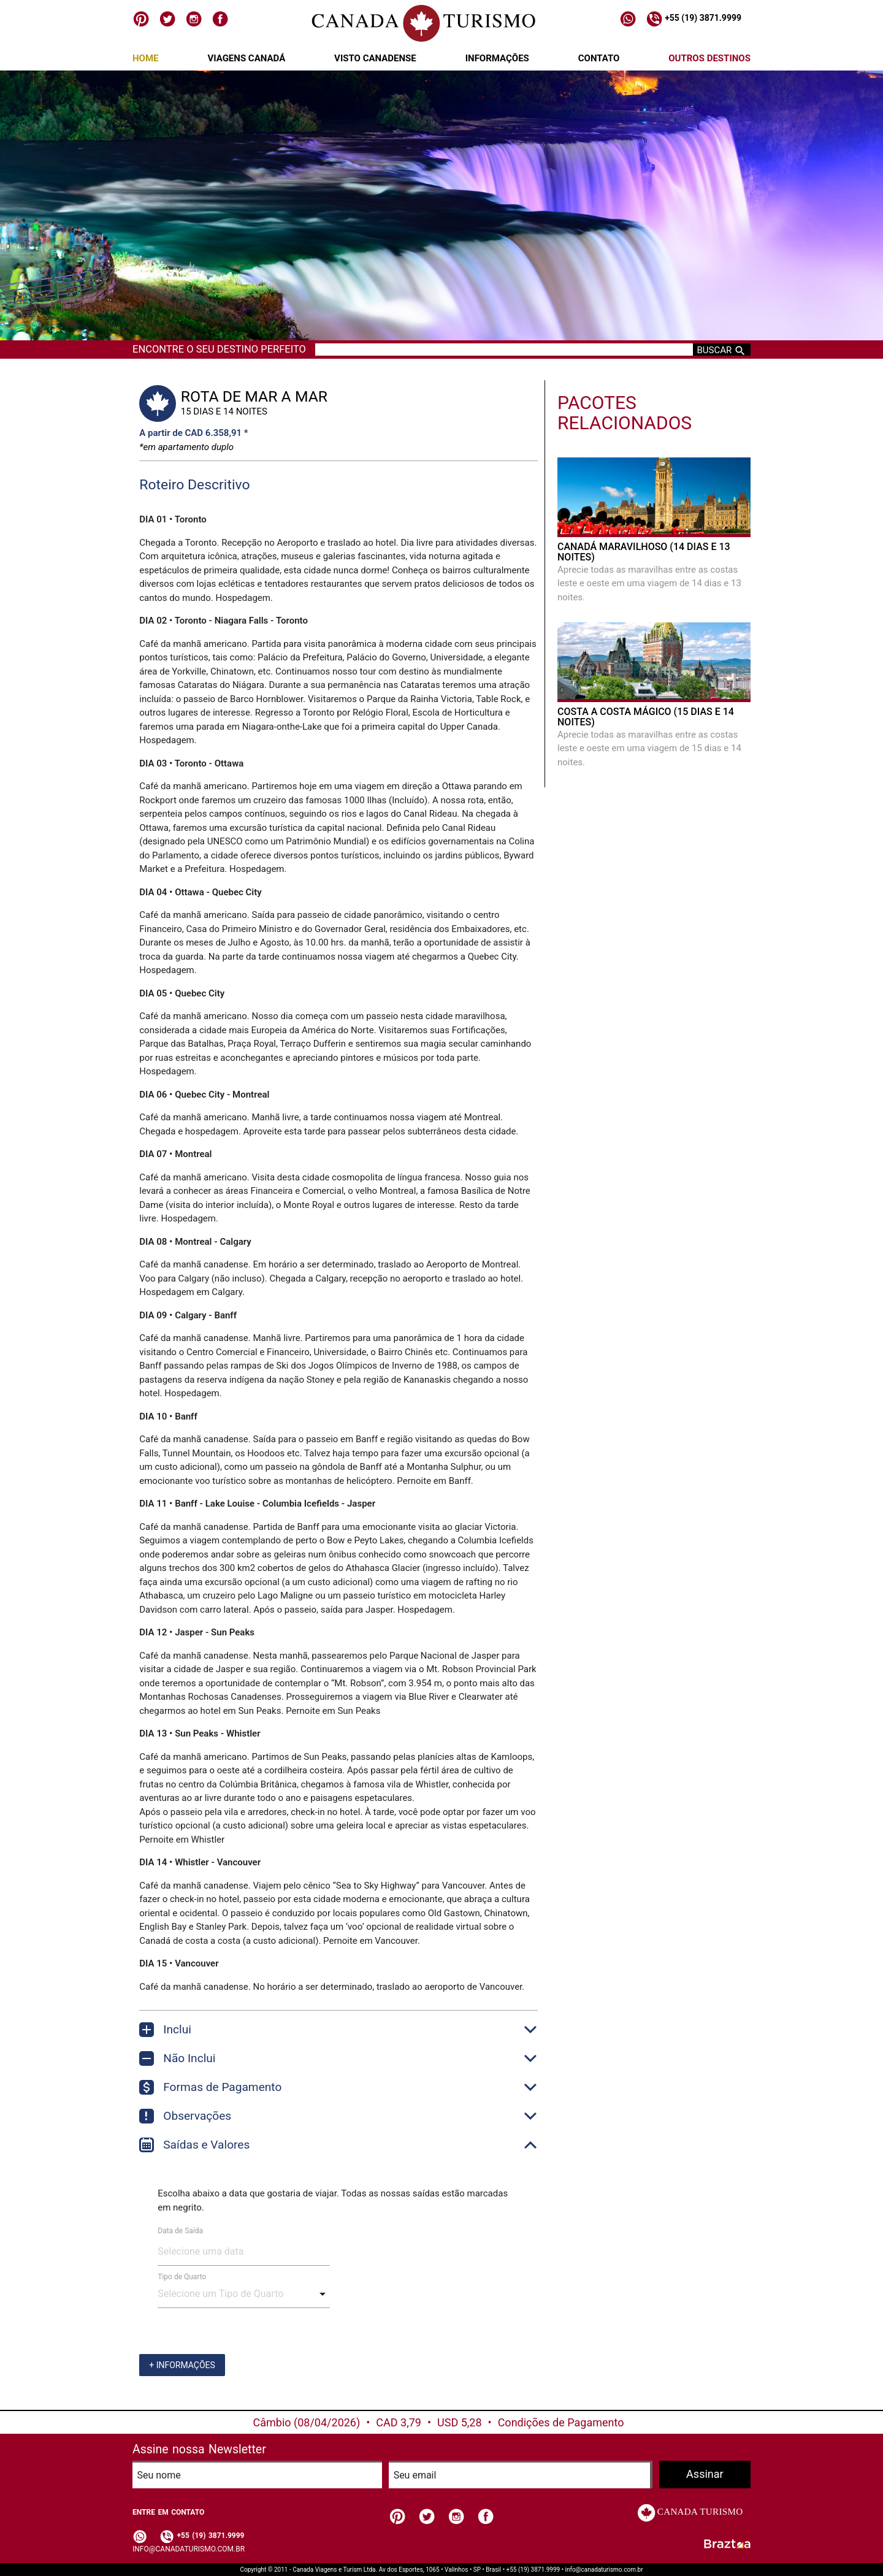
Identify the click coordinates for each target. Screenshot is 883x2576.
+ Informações (182, 2365)
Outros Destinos (709, 58)
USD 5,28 (459, 2422)
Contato (599, 58)
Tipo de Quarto (182, 2276)
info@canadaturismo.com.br (188, 2549)
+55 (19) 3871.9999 (693, 18)
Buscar (722, 350)
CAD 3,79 (398, 2422)
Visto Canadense (375, 58)
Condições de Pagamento (561, 2422)
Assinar (705, 2473)
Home (145, 58)
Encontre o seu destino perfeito (219, 349)
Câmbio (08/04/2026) (307, 2422)
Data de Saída (180, 2230)
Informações (497, 58)
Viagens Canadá (246, 58)
